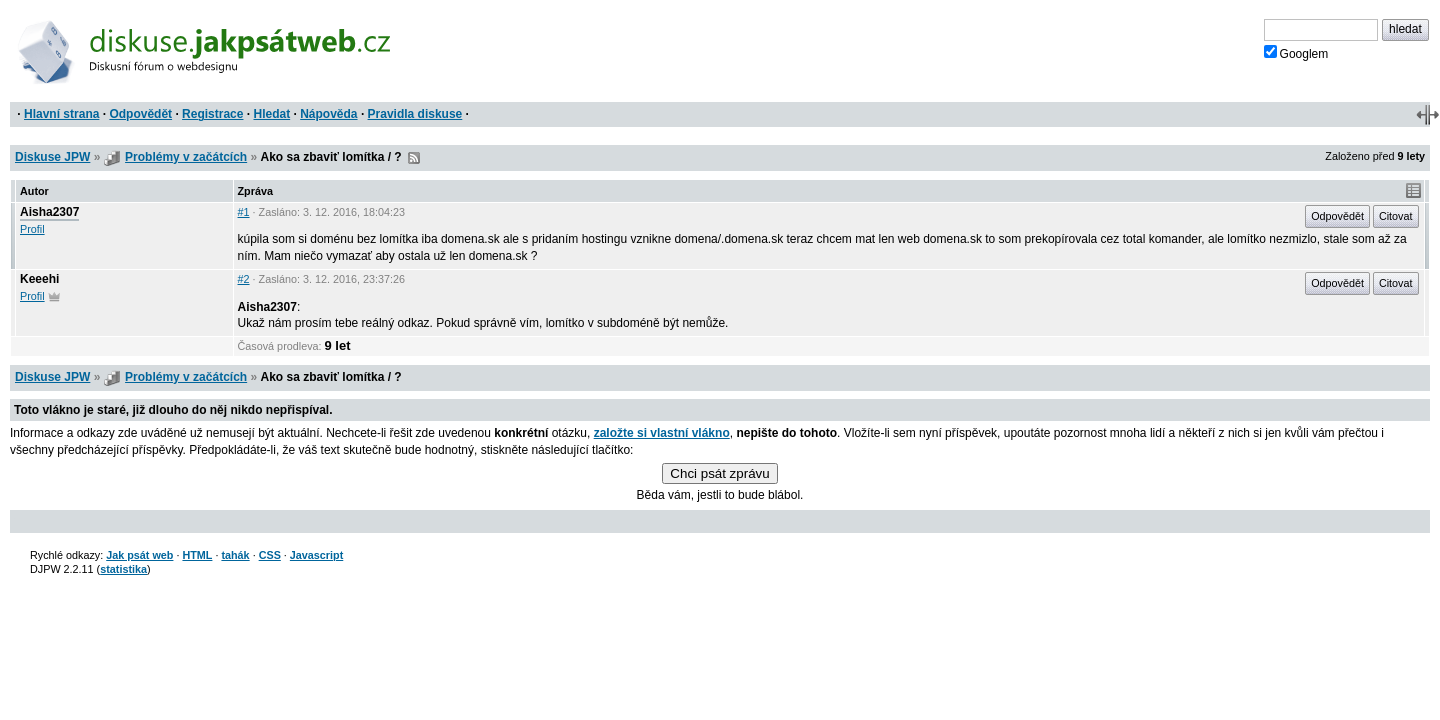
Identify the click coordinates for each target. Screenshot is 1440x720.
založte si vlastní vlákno (662, 433)
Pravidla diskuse (415, 114)
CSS (270, 555)
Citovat (1396, 216)
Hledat (271, 114)
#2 (244, 279)
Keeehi (39, 279)
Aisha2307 (49, 212)
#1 (244, 212)
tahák (235, 555)
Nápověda (328, 114)
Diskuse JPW (52, 157)
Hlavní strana (61, 114)
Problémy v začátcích (186, 157)
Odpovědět (140, 114)
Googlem (1296, 53)
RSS (414, 158)
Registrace (212, 114)
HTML (197, 555)
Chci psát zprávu (719, 473)
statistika (123, 569)
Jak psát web (139, 555)
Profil (32, 229)
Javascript (316, 555)
